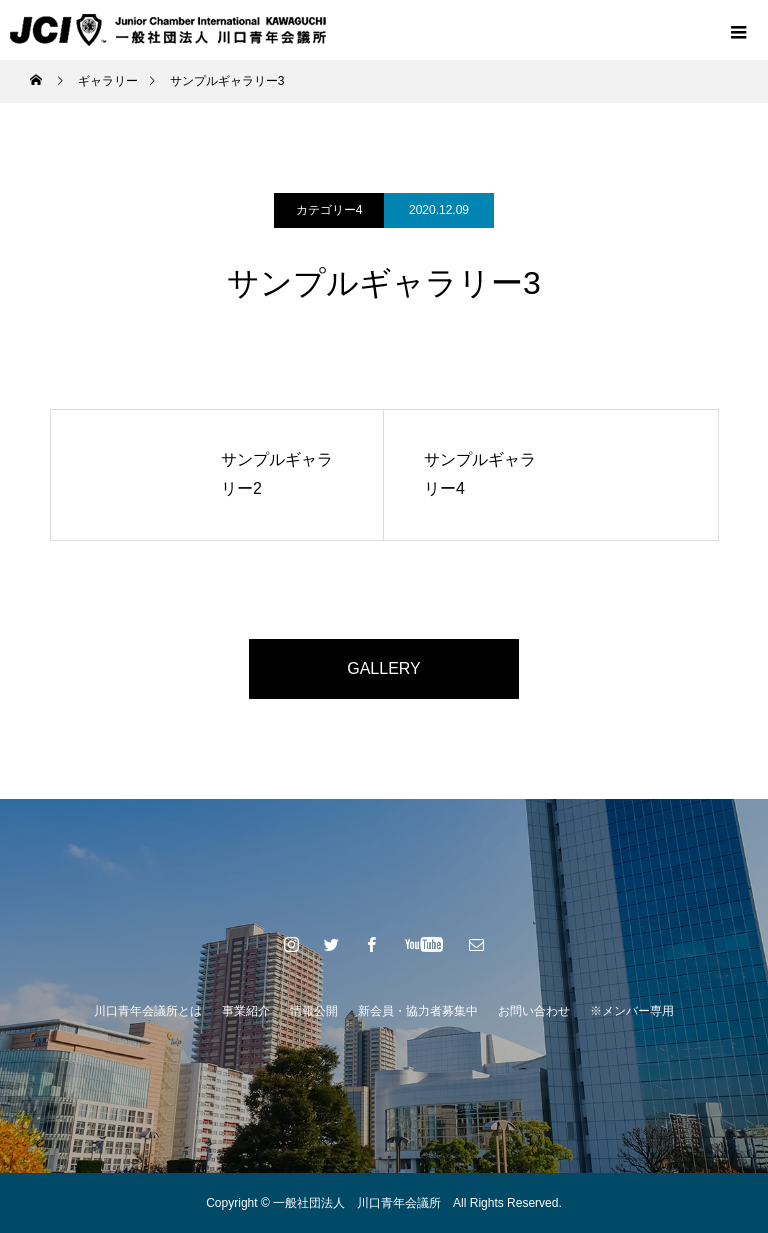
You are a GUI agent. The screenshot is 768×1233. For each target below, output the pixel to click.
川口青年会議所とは (148, 1011)
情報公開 (314, 1011)
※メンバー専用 (632, 1011)
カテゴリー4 (329, 210)
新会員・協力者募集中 (418, 1011)
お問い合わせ (534, 1011)
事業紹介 (246, 1011)
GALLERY (384, 668)
